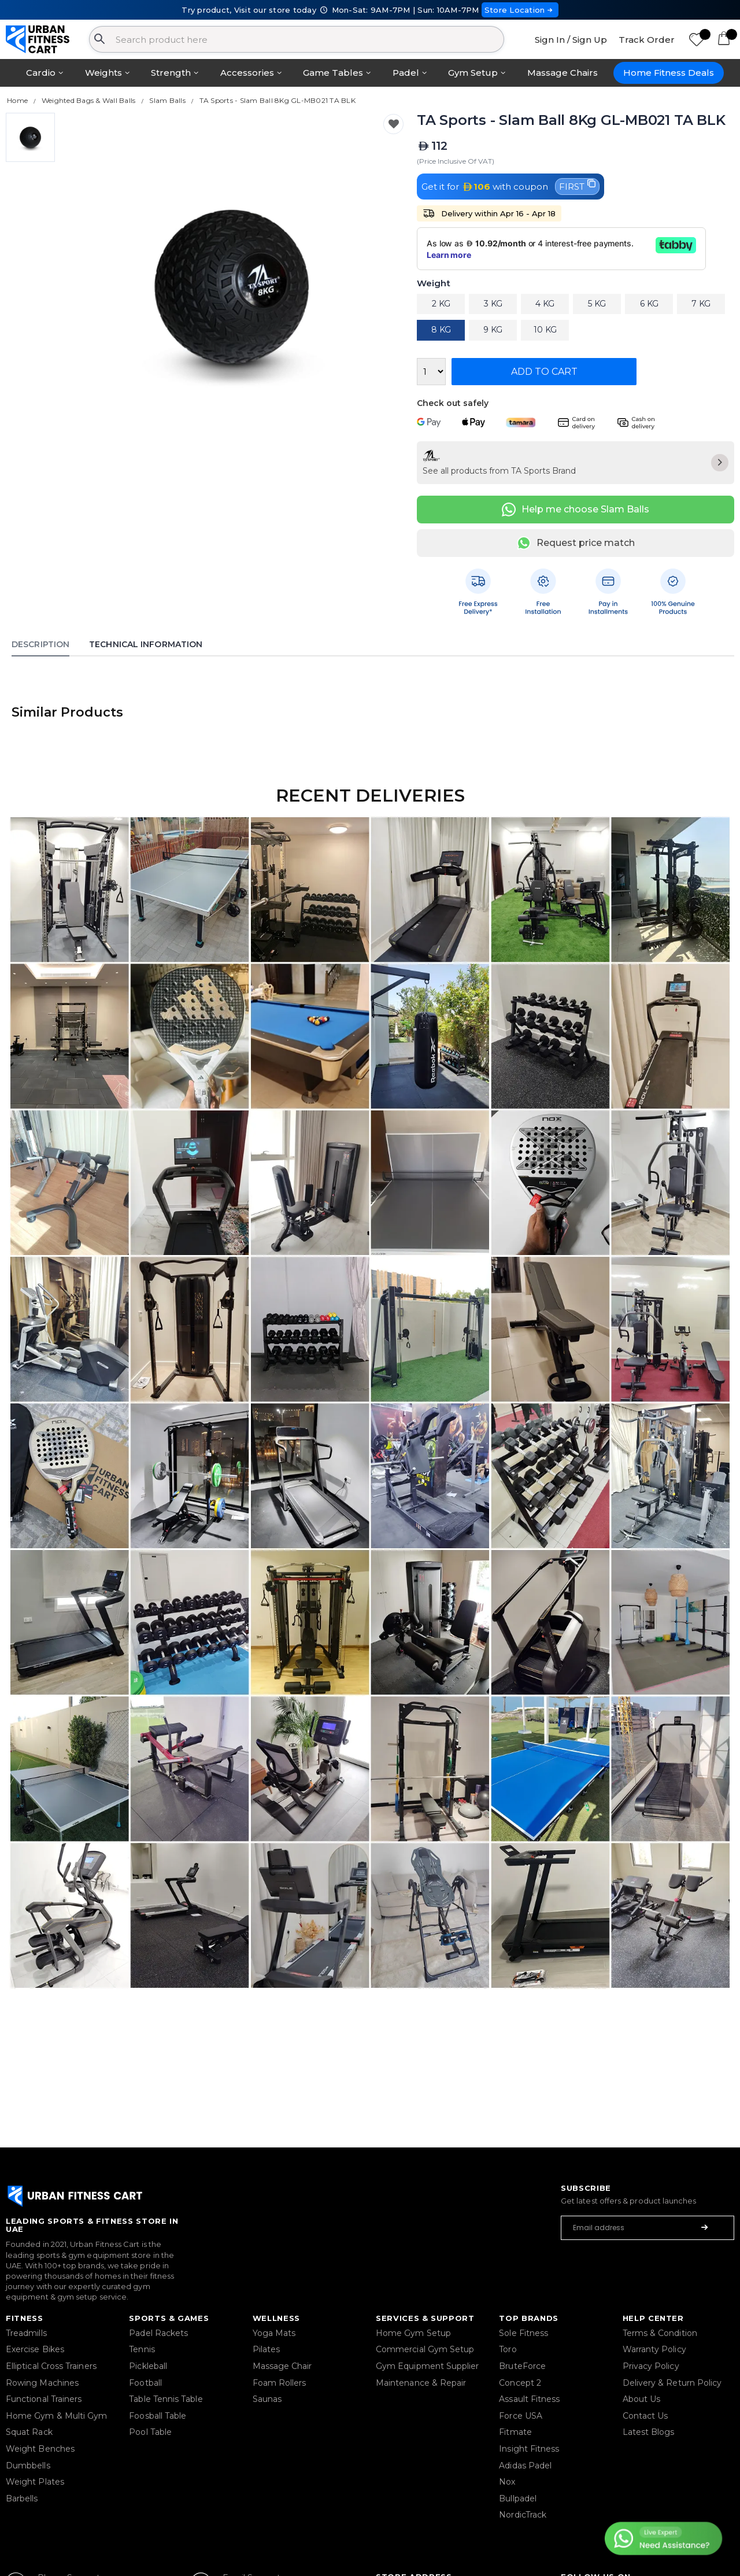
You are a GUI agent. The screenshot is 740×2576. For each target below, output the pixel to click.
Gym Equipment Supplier (427, 2366)
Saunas (267, 2399)
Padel (406, 72)
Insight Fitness (529, 2449)
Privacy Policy (651, 2366)
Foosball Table (157, 2416)
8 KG (441, 329)
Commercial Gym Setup (425, 2349)
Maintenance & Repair (421, 2383)
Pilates (266, 2349)
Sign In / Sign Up (571, 39)
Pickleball (148, 2366)
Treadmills (26, 2333)
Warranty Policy (654, 2349)
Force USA (520, 2416)
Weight (433, 284)
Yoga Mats (274, 2333)
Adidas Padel (525, 2465)
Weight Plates (35, 2482)
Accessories (247, 72)
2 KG (441, 303)
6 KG (649, 303)
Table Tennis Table (165, 2399)
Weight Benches (40, 2449)
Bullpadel (517, 2498)
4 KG (544, 303)
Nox (507, 2482)
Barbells (22, 2498)
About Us (642, 2399)
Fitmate (515, 2432)
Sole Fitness (523, 2333)
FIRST (577, 185)
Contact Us (645, 2416)
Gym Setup (473, 72)
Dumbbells (28, 2465)
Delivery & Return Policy (672, 2383)
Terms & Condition (660, 2333)
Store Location (520, 9)
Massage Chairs (562, 72)
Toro (507, 2349)
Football (145, 2383)
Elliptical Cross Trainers (51, 2366)
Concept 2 (520, 2383)
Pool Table (150, 2432)
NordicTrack (522, 2514)
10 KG (545, 329)
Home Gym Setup (413, 2333)
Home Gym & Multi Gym (56, 2416)
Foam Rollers (279, 2383)
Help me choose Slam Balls (575, 509)
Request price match (576, 543)
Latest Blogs (649, 2432)
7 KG (701, 303)
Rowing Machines (42, 2383)
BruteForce (522, 2366)
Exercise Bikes (35, 2349)
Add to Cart (544, 371)
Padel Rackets (158, 2333)
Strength (171, 72)
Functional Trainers (44, 2399)
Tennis (141, 2349)
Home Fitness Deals (668, 72)
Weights (103, 72)
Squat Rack (29, 2432)
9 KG (492, 329)
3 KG (493, 303)
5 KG (597, 303)
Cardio (41, 72)
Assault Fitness (529, 2399)
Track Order (647, 39)
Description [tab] (40, 644)
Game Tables (333, 72)
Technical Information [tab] (145, 644)
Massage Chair (282, 2366)
